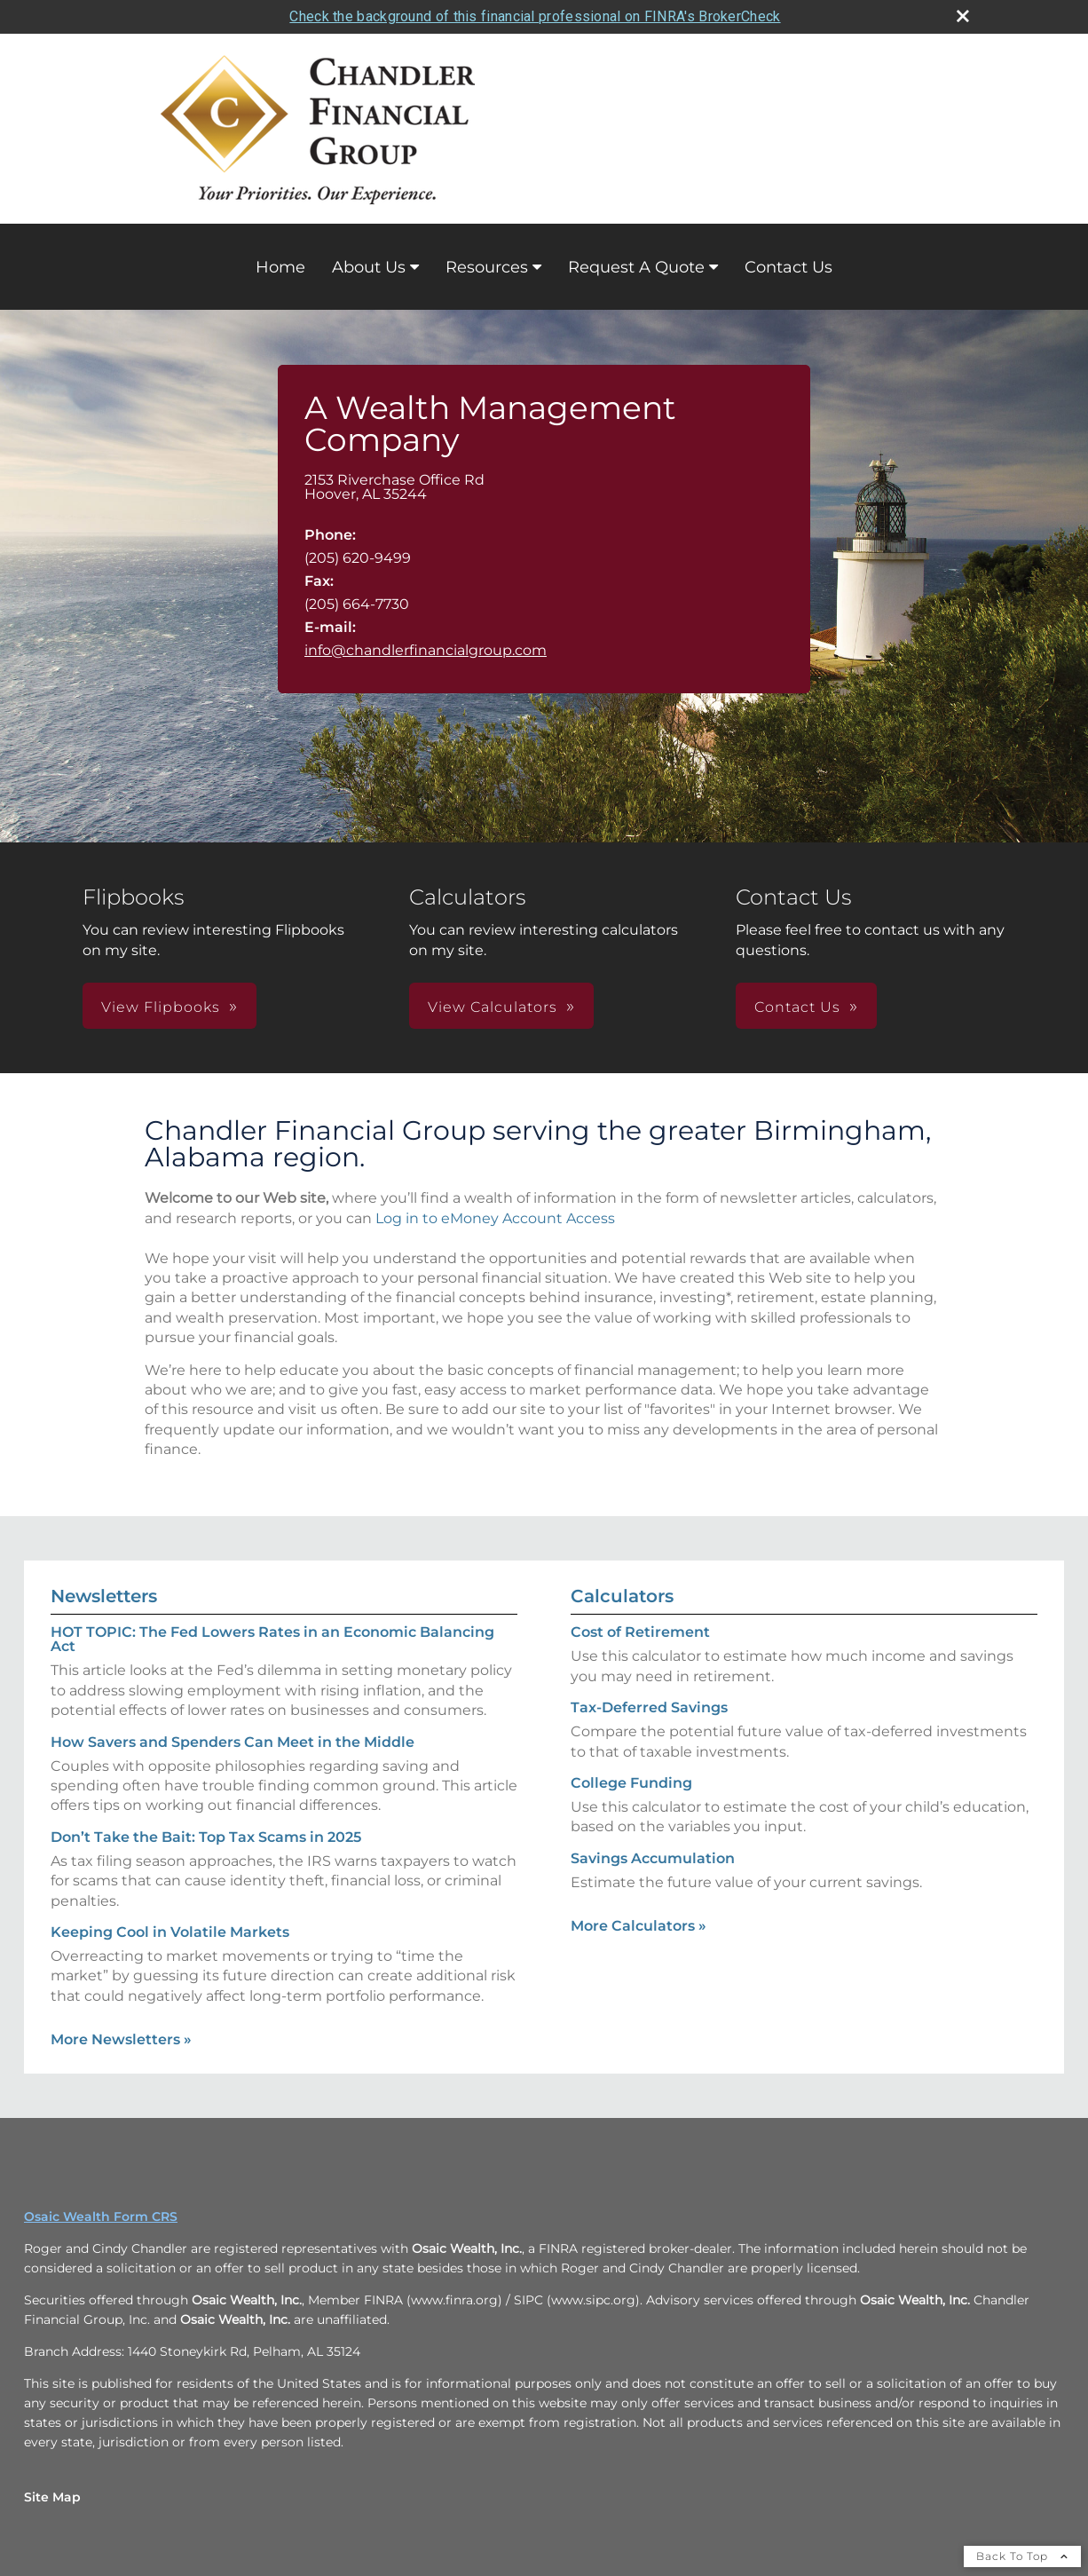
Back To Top (1022, 2556)
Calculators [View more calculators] (622, 1596)
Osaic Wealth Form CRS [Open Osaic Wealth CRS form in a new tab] (100, 2216)
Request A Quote (636, 267)
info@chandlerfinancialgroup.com (425, 650)
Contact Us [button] (797, 1007)
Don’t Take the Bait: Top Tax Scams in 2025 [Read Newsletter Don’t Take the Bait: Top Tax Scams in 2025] (206, 1837)
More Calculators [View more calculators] (638, 1925)
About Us (369, 267)
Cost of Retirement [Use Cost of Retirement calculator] (640, 1632)
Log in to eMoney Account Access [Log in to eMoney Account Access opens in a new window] (495, 1218)
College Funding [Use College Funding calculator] (631, 1782)
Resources (486, 267)
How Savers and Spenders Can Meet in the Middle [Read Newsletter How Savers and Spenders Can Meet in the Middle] (232, 1742)
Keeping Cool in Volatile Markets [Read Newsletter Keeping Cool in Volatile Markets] (170, 1932)
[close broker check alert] (963, 16)
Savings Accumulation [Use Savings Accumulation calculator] (653, 1858)
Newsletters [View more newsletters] (104, 1596)
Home (280, 267)
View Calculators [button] (492, 1007)
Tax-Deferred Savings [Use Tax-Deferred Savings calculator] (649, 1707)
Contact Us (788, 267)
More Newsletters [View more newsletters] (121, 2039)
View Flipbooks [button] (160, 1007)
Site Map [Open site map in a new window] (52, 2497)
